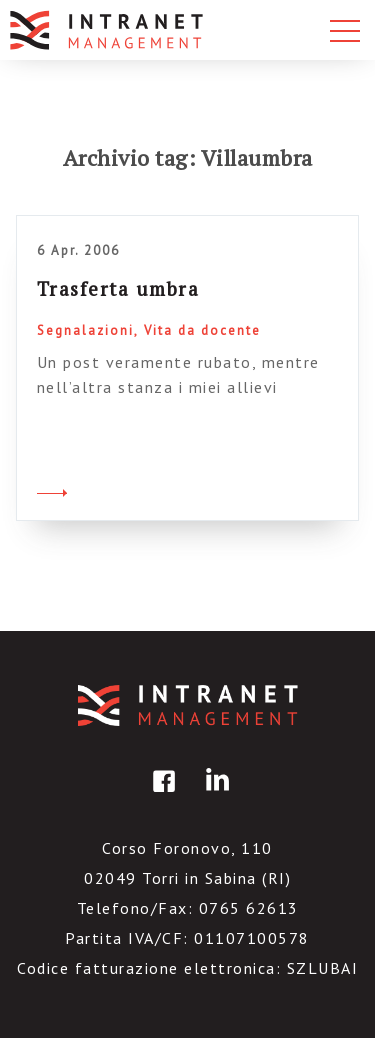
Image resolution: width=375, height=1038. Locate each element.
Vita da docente (202, 330)
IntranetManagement (188, 705)
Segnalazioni (85, 330)
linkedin (214, 795)
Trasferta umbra (118, 288)
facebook (161, 795)
